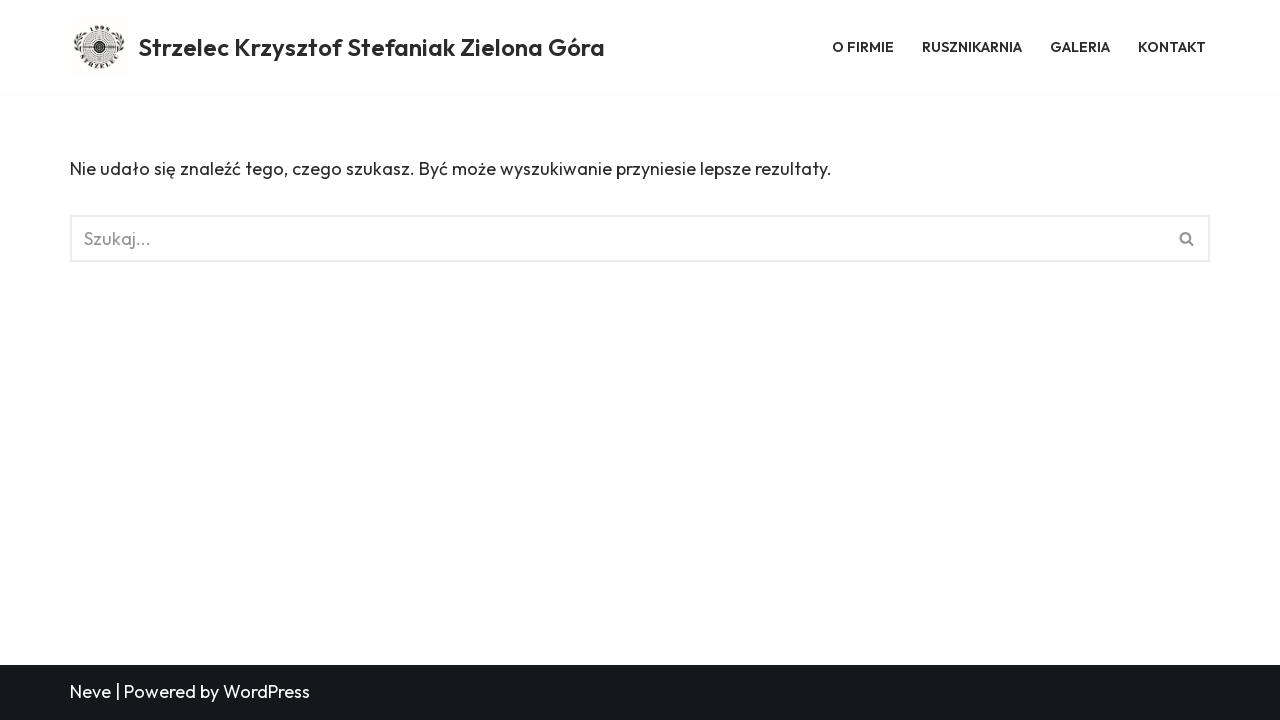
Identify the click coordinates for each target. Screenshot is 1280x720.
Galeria (1080, 47)
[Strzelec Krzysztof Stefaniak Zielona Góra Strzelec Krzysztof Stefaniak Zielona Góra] (337, 47)
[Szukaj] (617, 238)
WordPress (266, 691)
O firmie (863, 47)
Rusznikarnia (972, 47)
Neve (90, 691)
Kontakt (1172, 47)
